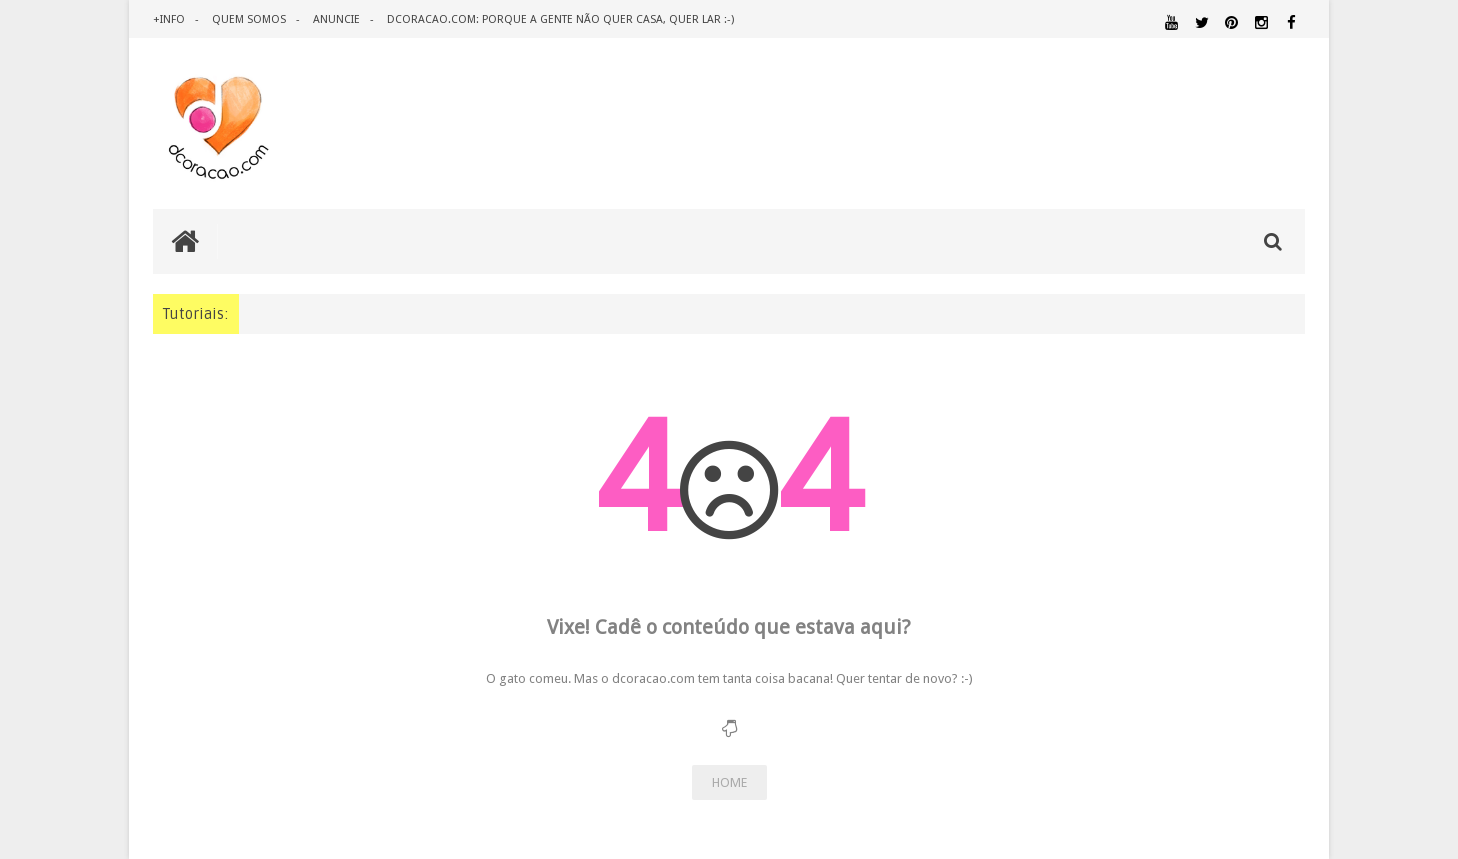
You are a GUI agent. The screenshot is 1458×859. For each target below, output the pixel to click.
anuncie (336, 19)
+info (169, 19)
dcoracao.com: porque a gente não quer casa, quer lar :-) (560, 19)
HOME (729, 782)
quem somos (249, 19)
